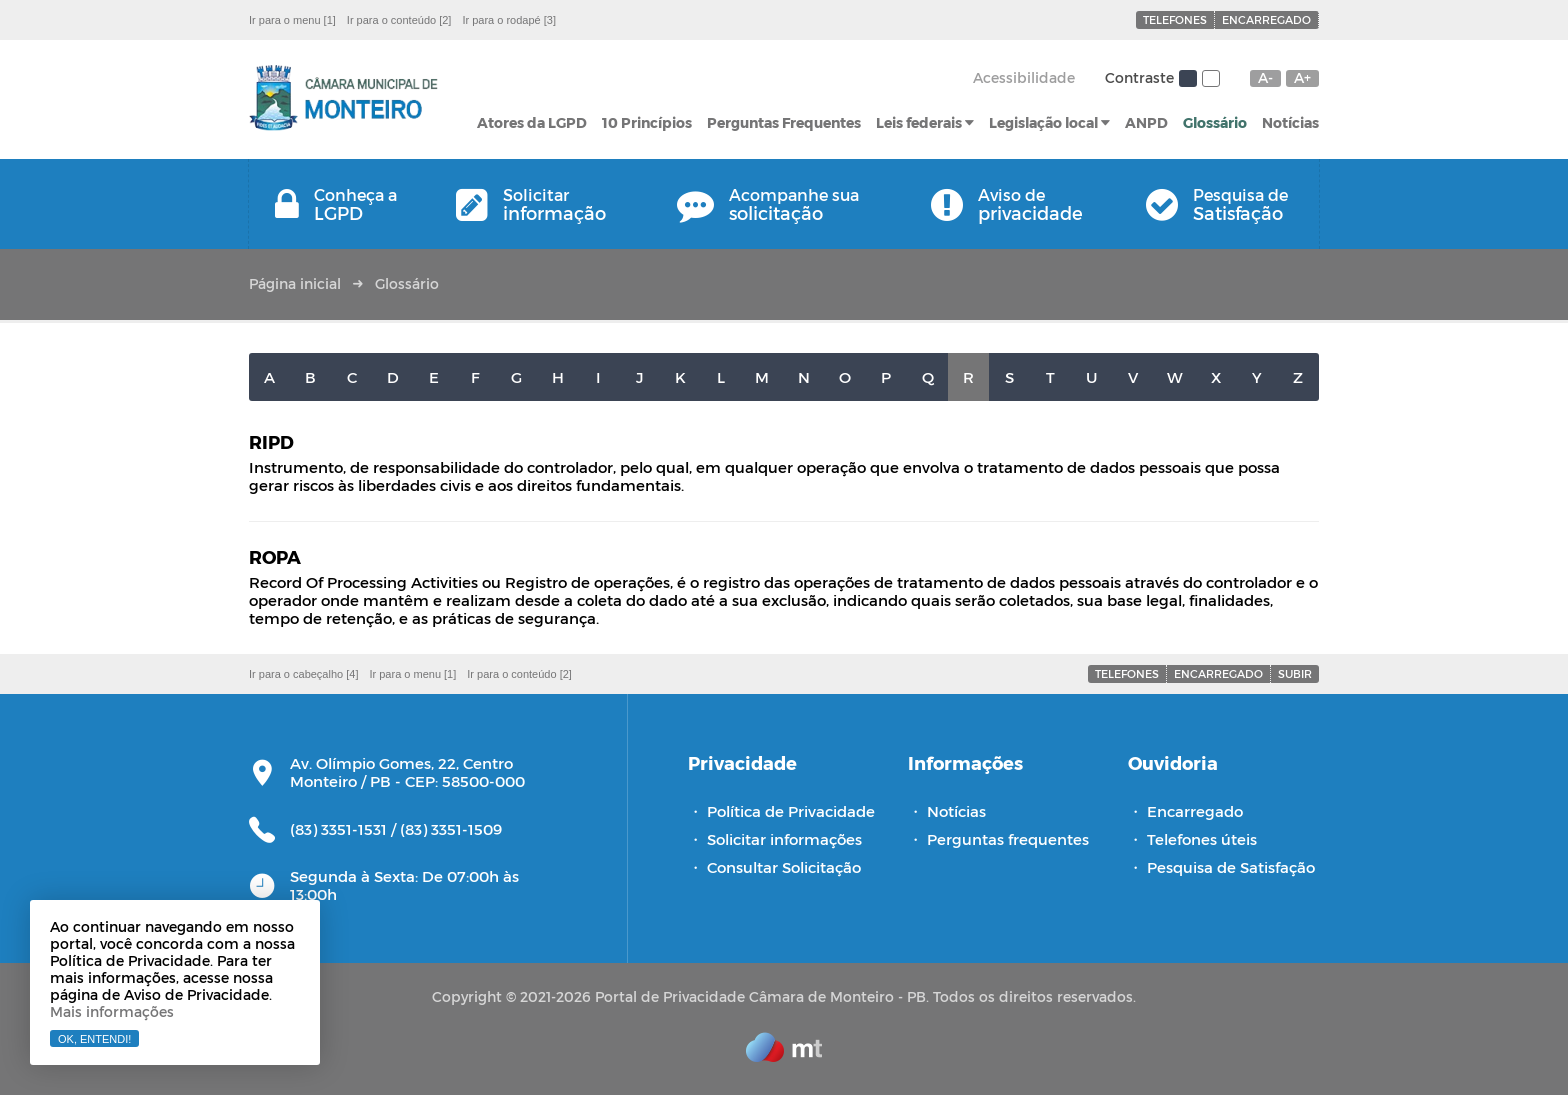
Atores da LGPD (532, 122)
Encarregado (1266, 19)
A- (1265, 78)
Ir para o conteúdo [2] (399, 20)
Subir (1295, 673)
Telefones (1175, 19)
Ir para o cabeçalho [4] (303, 674)
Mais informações (112, 1011)
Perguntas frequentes (1008, 839)
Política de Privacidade (791, 811)
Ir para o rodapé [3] (509, 20)
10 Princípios (647, 122)
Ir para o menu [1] (292, 20)
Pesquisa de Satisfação (1231, 867)
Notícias (1290, 122)
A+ (1302, 78)
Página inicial (295, 283)
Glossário (1215, 122)
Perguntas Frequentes (784, 122)
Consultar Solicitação (784, 867)
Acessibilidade (1024, 77)
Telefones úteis (1202, 839)
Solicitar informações (784, 839)
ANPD (1146, 122)
